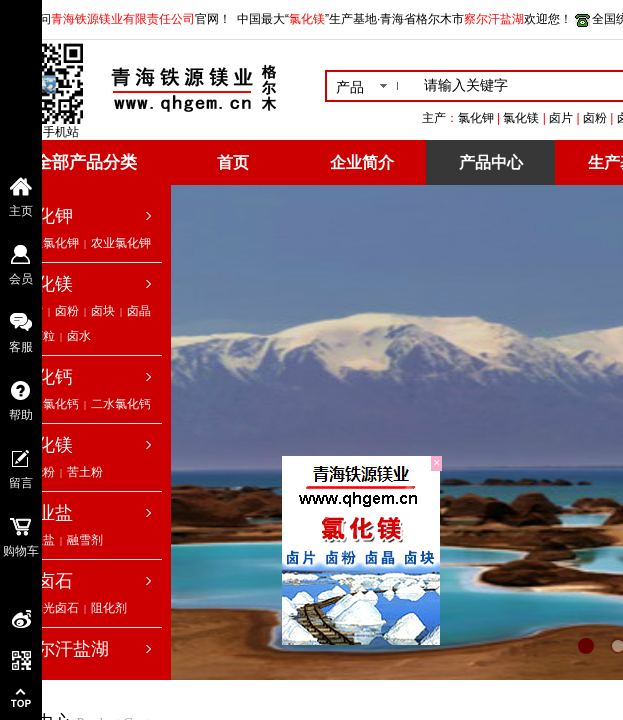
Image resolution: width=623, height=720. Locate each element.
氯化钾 (46, 216)
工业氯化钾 (49, 243)
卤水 (79, 336)
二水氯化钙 (121, 404)
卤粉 (67, 311)
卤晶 (139, 311)
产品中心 (491, 162)
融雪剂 (85, 540)
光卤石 (46, 581)
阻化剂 (109, 608)
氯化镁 (46, 284)
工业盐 (46, 513)
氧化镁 (46, 445)
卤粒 (43, 336)
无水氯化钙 (49, 404)
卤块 (103, 311)
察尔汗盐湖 (64, 649)
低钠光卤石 (49, 608)
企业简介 (362, 162)
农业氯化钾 (121, 243)
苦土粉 (85, 472)
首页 (233, 162)
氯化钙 (46, 377)
